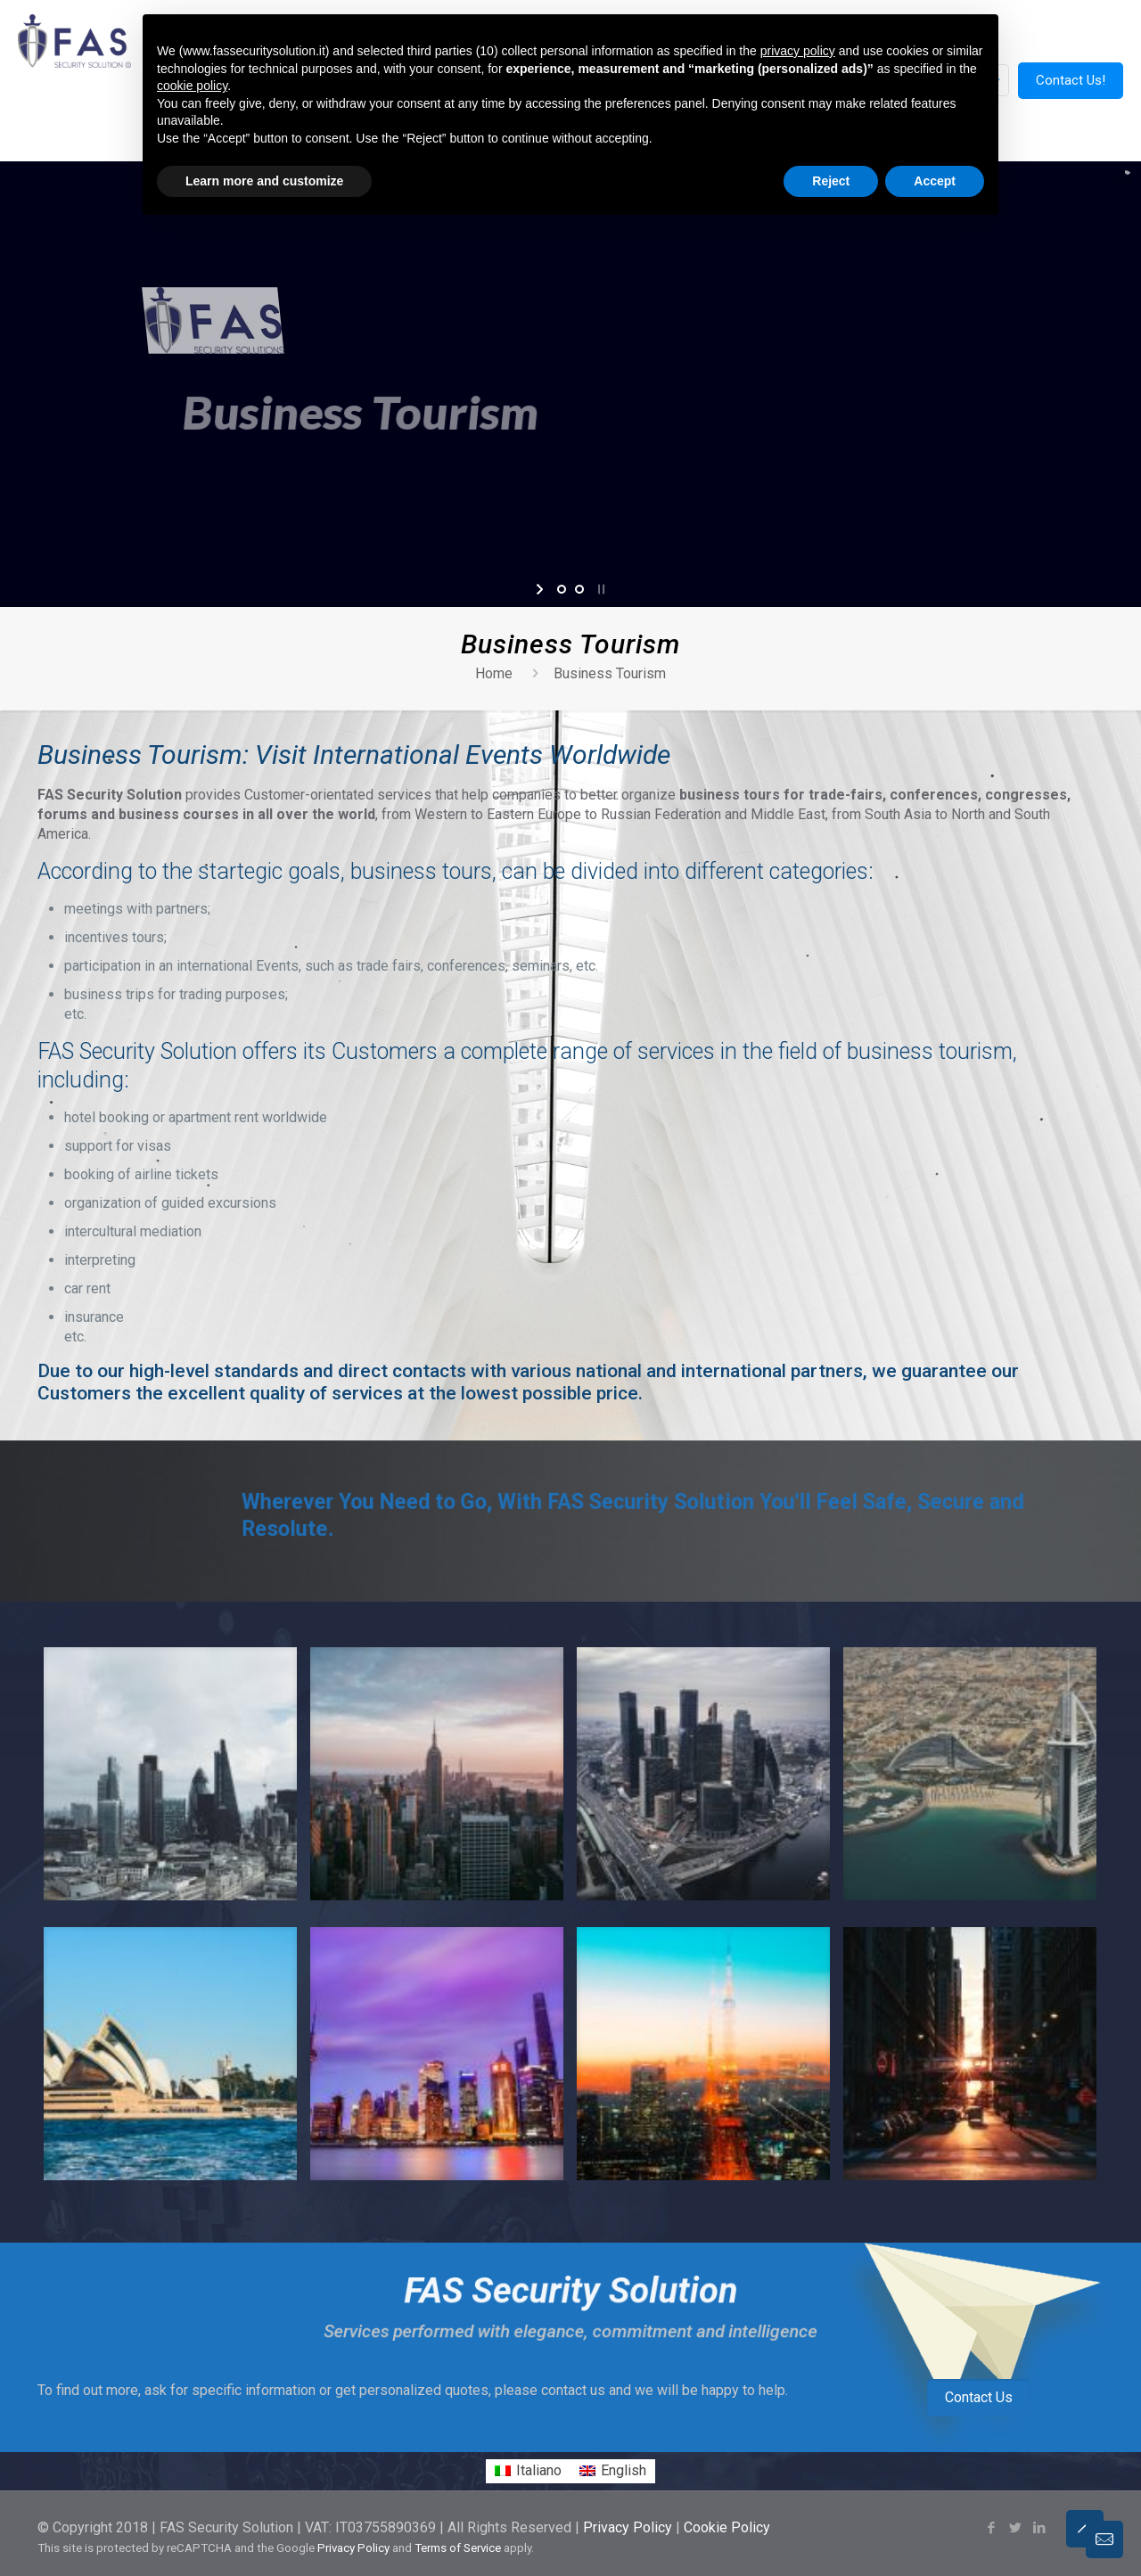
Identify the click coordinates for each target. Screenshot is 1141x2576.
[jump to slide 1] (561, 589)
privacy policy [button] (797, 51)
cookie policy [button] (192, 85)
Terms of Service (458, 2548)
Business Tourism (610, 673)
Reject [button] (831, 181)
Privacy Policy (627, 2527)
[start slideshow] (541, 589)
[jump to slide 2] (579, 589)
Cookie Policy (727, 2527)
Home (494, 673)
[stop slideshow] (599, 589)
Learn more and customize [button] (264, 181)
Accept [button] (935, 181)
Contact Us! (1070, 80)
